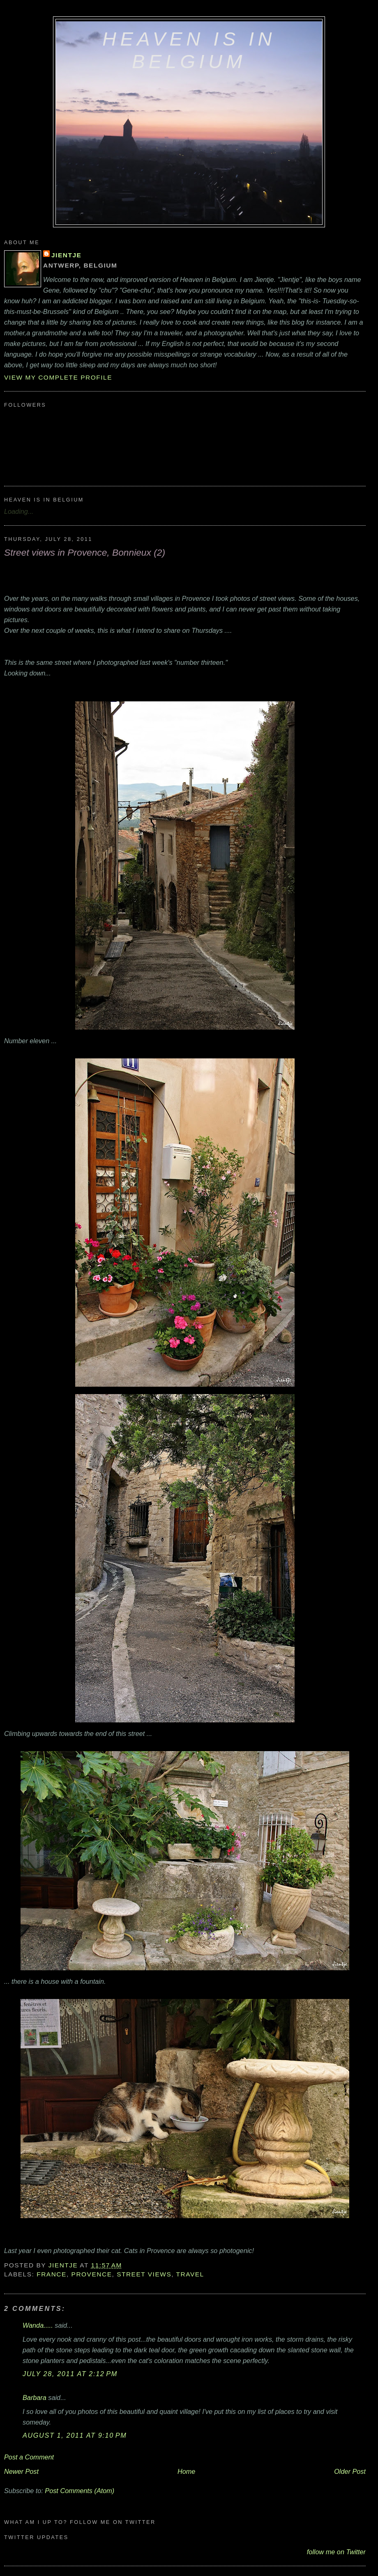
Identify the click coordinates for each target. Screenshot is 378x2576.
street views (144, 2274)
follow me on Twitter (336, 2551)
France (52, 2274)
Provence (91, 2274)
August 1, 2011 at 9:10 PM (75, 2435)
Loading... (18, 511)
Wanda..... (38, 2325)
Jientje (66, 255)
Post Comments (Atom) (79, 2490)
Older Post (350, 2471)
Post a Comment (29, 2457)
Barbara (34, 2397)
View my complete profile (58, 377)
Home (186, 2471)
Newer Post (21, 2471)
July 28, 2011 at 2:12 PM (70, 2373)
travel (190, 2274)
